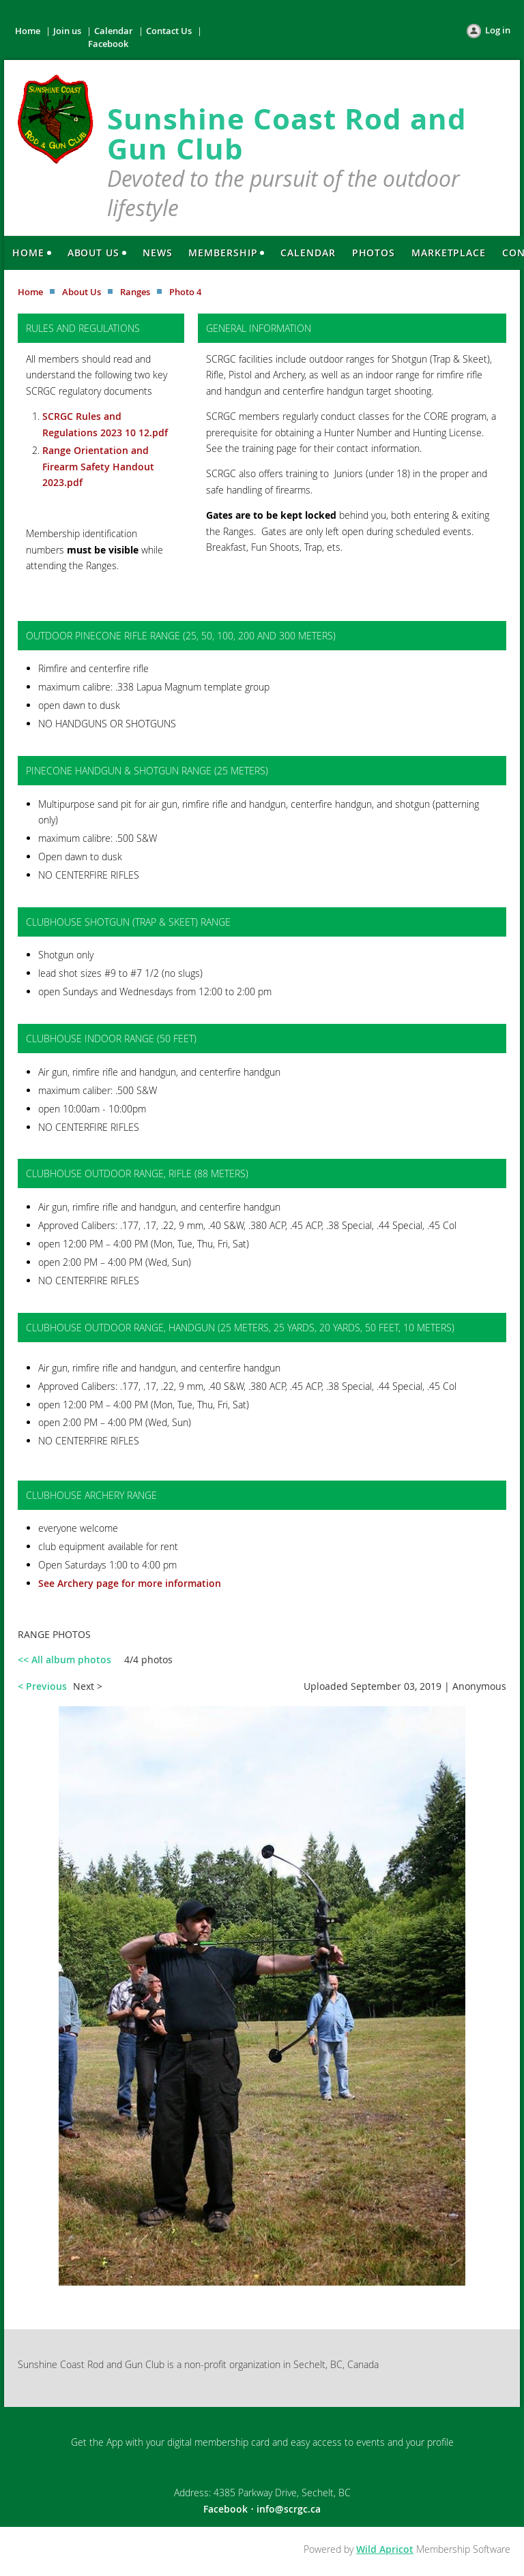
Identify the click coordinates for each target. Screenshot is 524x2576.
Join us (67, 31)
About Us (81, 292)
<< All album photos (64, 1659)
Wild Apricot (384, 2549)
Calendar (113, 31)
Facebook (108, 43)
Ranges (135, 292)
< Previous (42, 1686)
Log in (497, 30)
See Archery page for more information (129, 1583)
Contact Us (169, 31)
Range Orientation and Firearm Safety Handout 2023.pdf (98, 466)
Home (27, 31)
